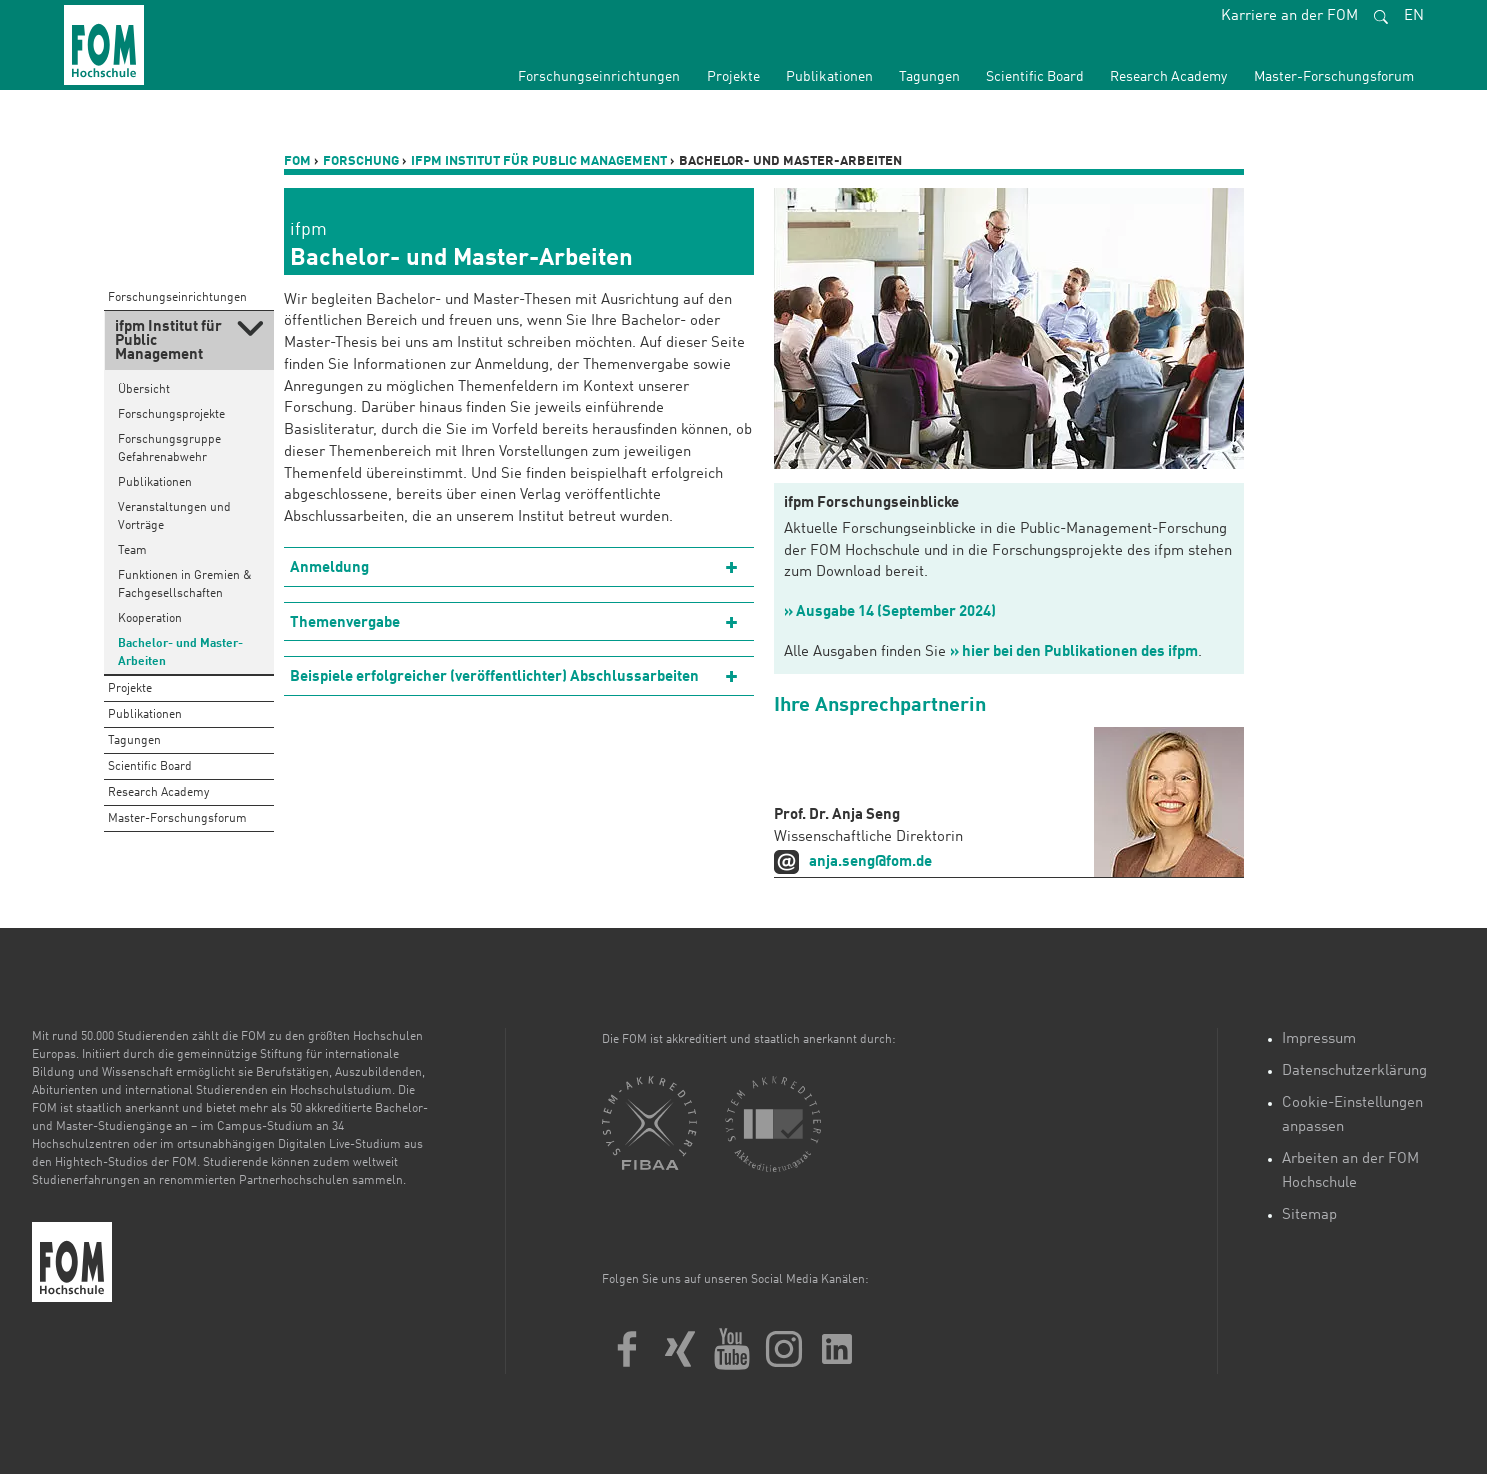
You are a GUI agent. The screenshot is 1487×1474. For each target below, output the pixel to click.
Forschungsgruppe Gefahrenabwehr (169, 449)
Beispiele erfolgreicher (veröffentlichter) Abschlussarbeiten (494, 677)
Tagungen (929, 77)
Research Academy (1168, 77)
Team (132, 551)
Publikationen (829, 77)
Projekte (733, 77)
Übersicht (144, 390)
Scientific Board (1035, 77)
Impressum (1319, 1039)
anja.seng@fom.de (870, 862)
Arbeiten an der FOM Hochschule (1350, 1171)
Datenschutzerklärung (1354, 1071)
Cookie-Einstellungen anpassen (1352, 1115)
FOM (297, 161)
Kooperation (150, 619)
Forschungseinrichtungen (599, 77)
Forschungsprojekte (171, 415)
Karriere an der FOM (1289, 16)
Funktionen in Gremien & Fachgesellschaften (185, 585)
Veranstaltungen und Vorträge (174, 517)
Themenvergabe (345, 623)
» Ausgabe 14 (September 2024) (890, 612)
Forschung (361, 161)
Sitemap (1309, 1215)
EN (1414, 16)
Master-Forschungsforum (1334, 77)
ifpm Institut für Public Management (539, 161)
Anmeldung (329, 568)
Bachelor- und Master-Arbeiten (180, 653)
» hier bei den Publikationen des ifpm (1074, 652)
